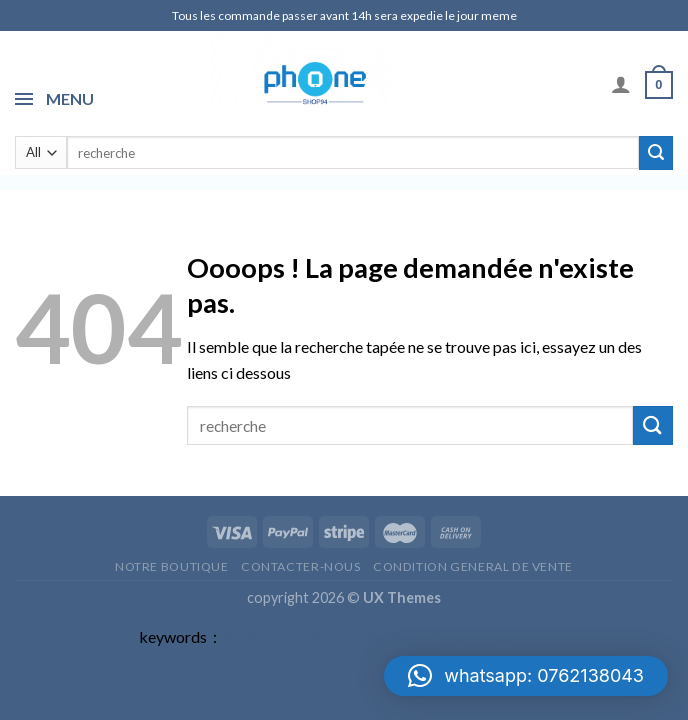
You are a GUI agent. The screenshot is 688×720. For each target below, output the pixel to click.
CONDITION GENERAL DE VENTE (473, 566)
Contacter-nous (301, 566)
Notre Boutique (172, 566)
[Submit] (656, 153)
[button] (526, 676)
